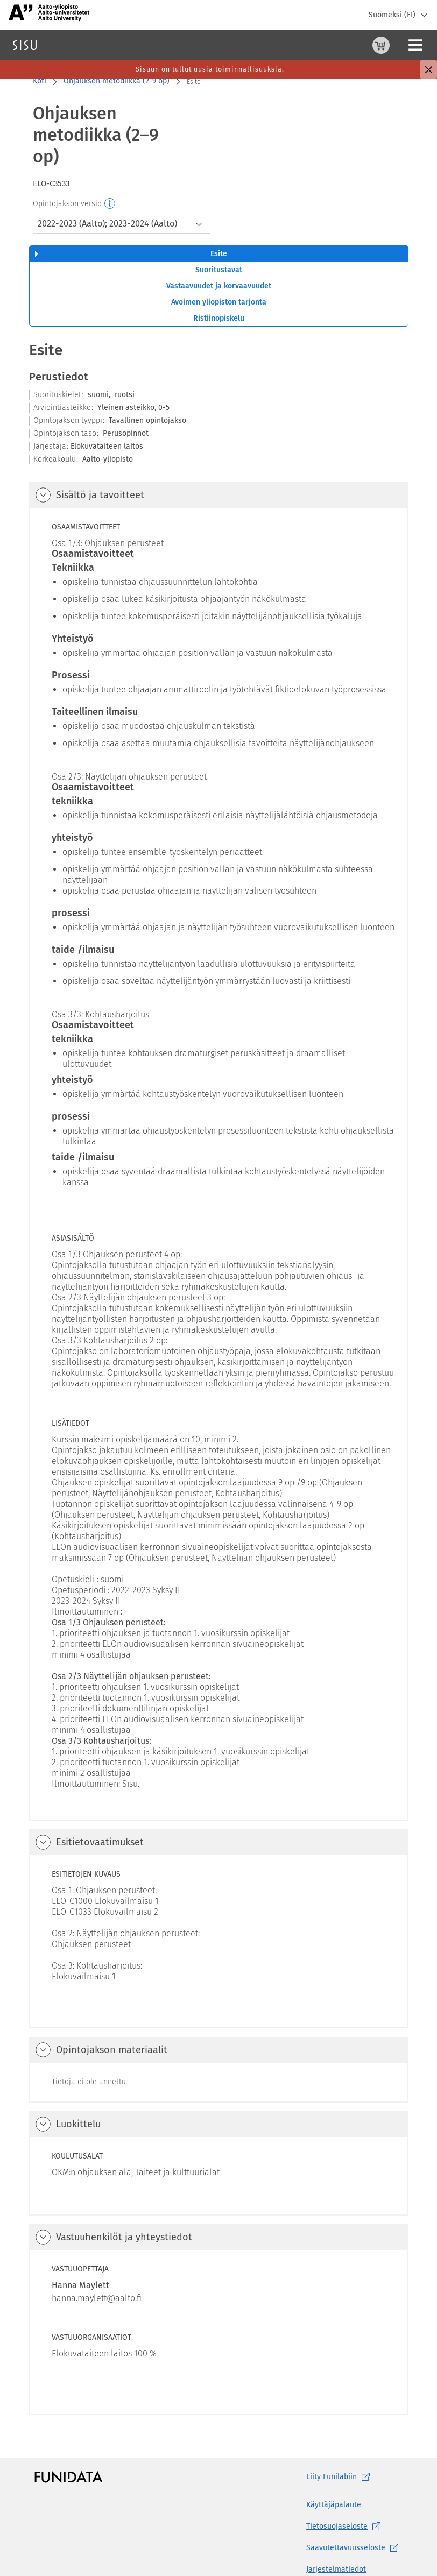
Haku (72, 44)
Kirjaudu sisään (401, 44)
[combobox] (121, 180)
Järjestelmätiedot (336, 2526)
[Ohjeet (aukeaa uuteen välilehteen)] (353, 45)
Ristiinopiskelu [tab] (218, 275)
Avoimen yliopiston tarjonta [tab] (218, 259)
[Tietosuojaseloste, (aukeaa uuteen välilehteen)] (354, 2483)
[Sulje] (428, 69)
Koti (39, 81)
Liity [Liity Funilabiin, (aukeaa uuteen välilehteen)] (340, 2434)
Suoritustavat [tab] (218, 226)
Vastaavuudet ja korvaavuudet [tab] (218, 242)
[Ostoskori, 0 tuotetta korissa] (328, 45)
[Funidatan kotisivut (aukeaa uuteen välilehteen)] (68, 2434)
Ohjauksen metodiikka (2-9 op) (117, 81)
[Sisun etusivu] (25, 45)
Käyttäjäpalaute (333, 2461)
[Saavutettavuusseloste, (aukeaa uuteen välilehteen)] (354, 2505)
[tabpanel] (218, 1334)
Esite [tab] (218, 210)
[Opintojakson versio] (110, 160)
